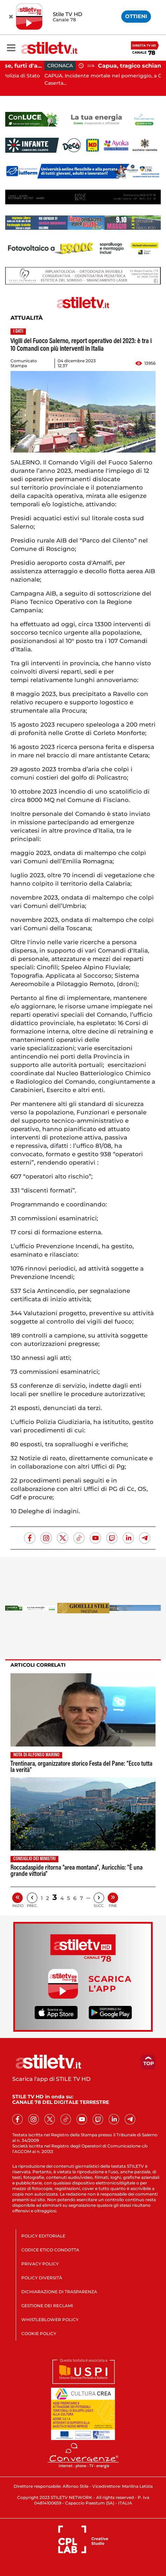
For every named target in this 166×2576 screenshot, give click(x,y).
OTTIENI (136, 16)
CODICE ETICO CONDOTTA (50, 2249)
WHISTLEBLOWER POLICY (50, 2319)
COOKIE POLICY (38, 2333)
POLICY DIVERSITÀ (41, 2277)
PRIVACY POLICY (40, 2263)
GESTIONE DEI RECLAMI (47, 2305)
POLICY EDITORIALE (43, 2235)
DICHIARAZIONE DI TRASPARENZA (59, 2291)
